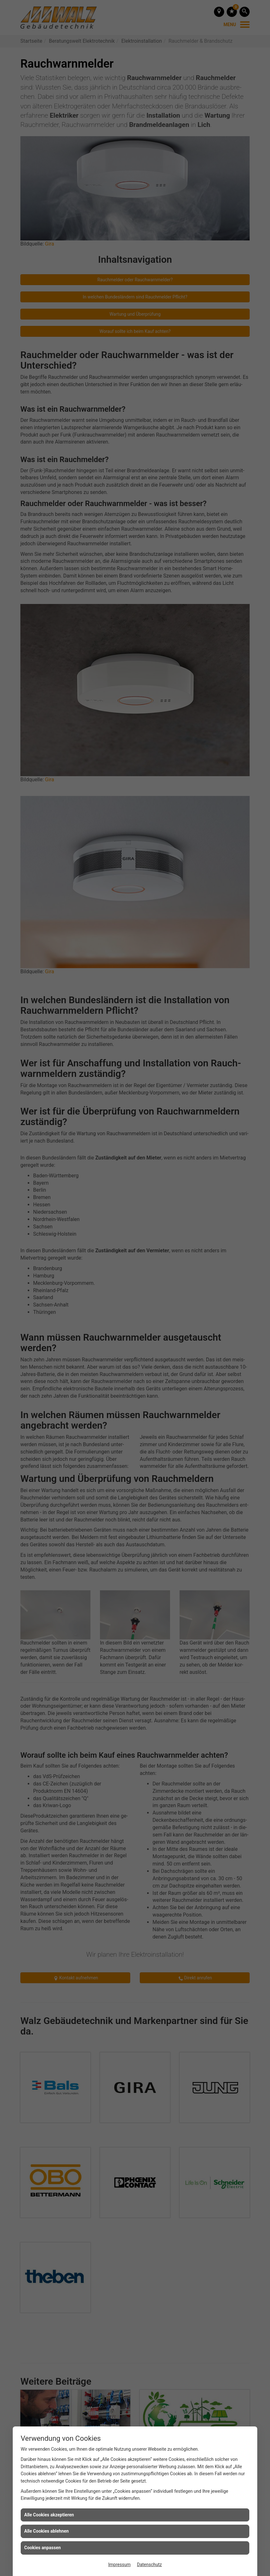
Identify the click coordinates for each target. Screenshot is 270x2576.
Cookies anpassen (42, 2547)
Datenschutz (149, 2564)
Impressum (119, 2564)
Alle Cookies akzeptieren (49, 2514)
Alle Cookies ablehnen (46, 2531)
